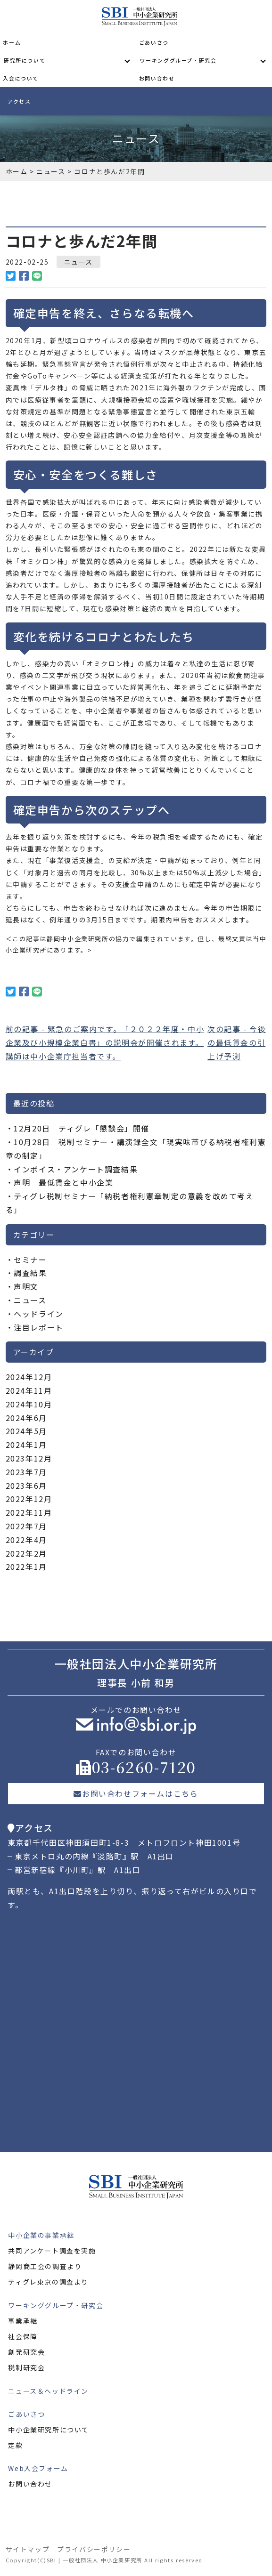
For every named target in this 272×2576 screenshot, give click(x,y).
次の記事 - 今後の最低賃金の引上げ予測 (236, 1042)
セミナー (30, 1259)
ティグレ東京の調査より (48, 2281)
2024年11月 (29, 1390)
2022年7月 (26, 1526)
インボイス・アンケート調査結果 (76, 1169)
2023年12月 (29, 1458)
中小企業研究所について (48, 2429)
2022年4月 (26, 1539)
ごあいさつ (154, 42)
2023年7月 (26, 1472)
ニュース (78, 261)
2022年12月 (29, 1498)
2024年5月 (26, 1431)
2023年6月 (26, 1485)
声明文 (26, 1286)
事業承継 (22, 2321)
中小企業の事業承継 (41, 2235)
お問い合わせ (157, 78)
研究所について (24, 60)
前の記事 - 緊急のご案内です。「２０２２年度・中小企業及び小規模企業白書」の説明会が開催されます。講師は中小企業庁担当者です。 (105, 1042)
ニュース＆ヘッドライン (48, 2391)
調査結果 (30, 1272)
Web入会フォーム (38, 2468)
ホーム (12, 42)
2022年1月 (26, 1566)
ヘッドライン (39, 1313)
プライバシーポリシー (94, 2549)
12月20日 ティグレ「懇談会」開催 (81, 1128)
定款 (15, 2445)
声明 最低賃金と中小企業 (63, 1182)
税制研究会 (26, 2367)
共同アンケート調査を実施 (52, 2250)
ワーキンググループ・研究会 (178, 60)
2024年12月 (29, 1376)
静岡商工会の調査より (45, 2266)
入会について (21, 78)
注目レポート (39, 1327)
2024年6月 (26, 1417)
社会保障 (22, 2336)
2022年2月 (26, 1553)
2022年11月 (29, 1512)
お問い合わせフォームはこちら (136, 1793)
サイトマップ (28, 2549)
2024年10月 (29, 1404)
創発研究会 (26, 2352)
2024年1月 (26, 1444)
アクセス (19, 101)
